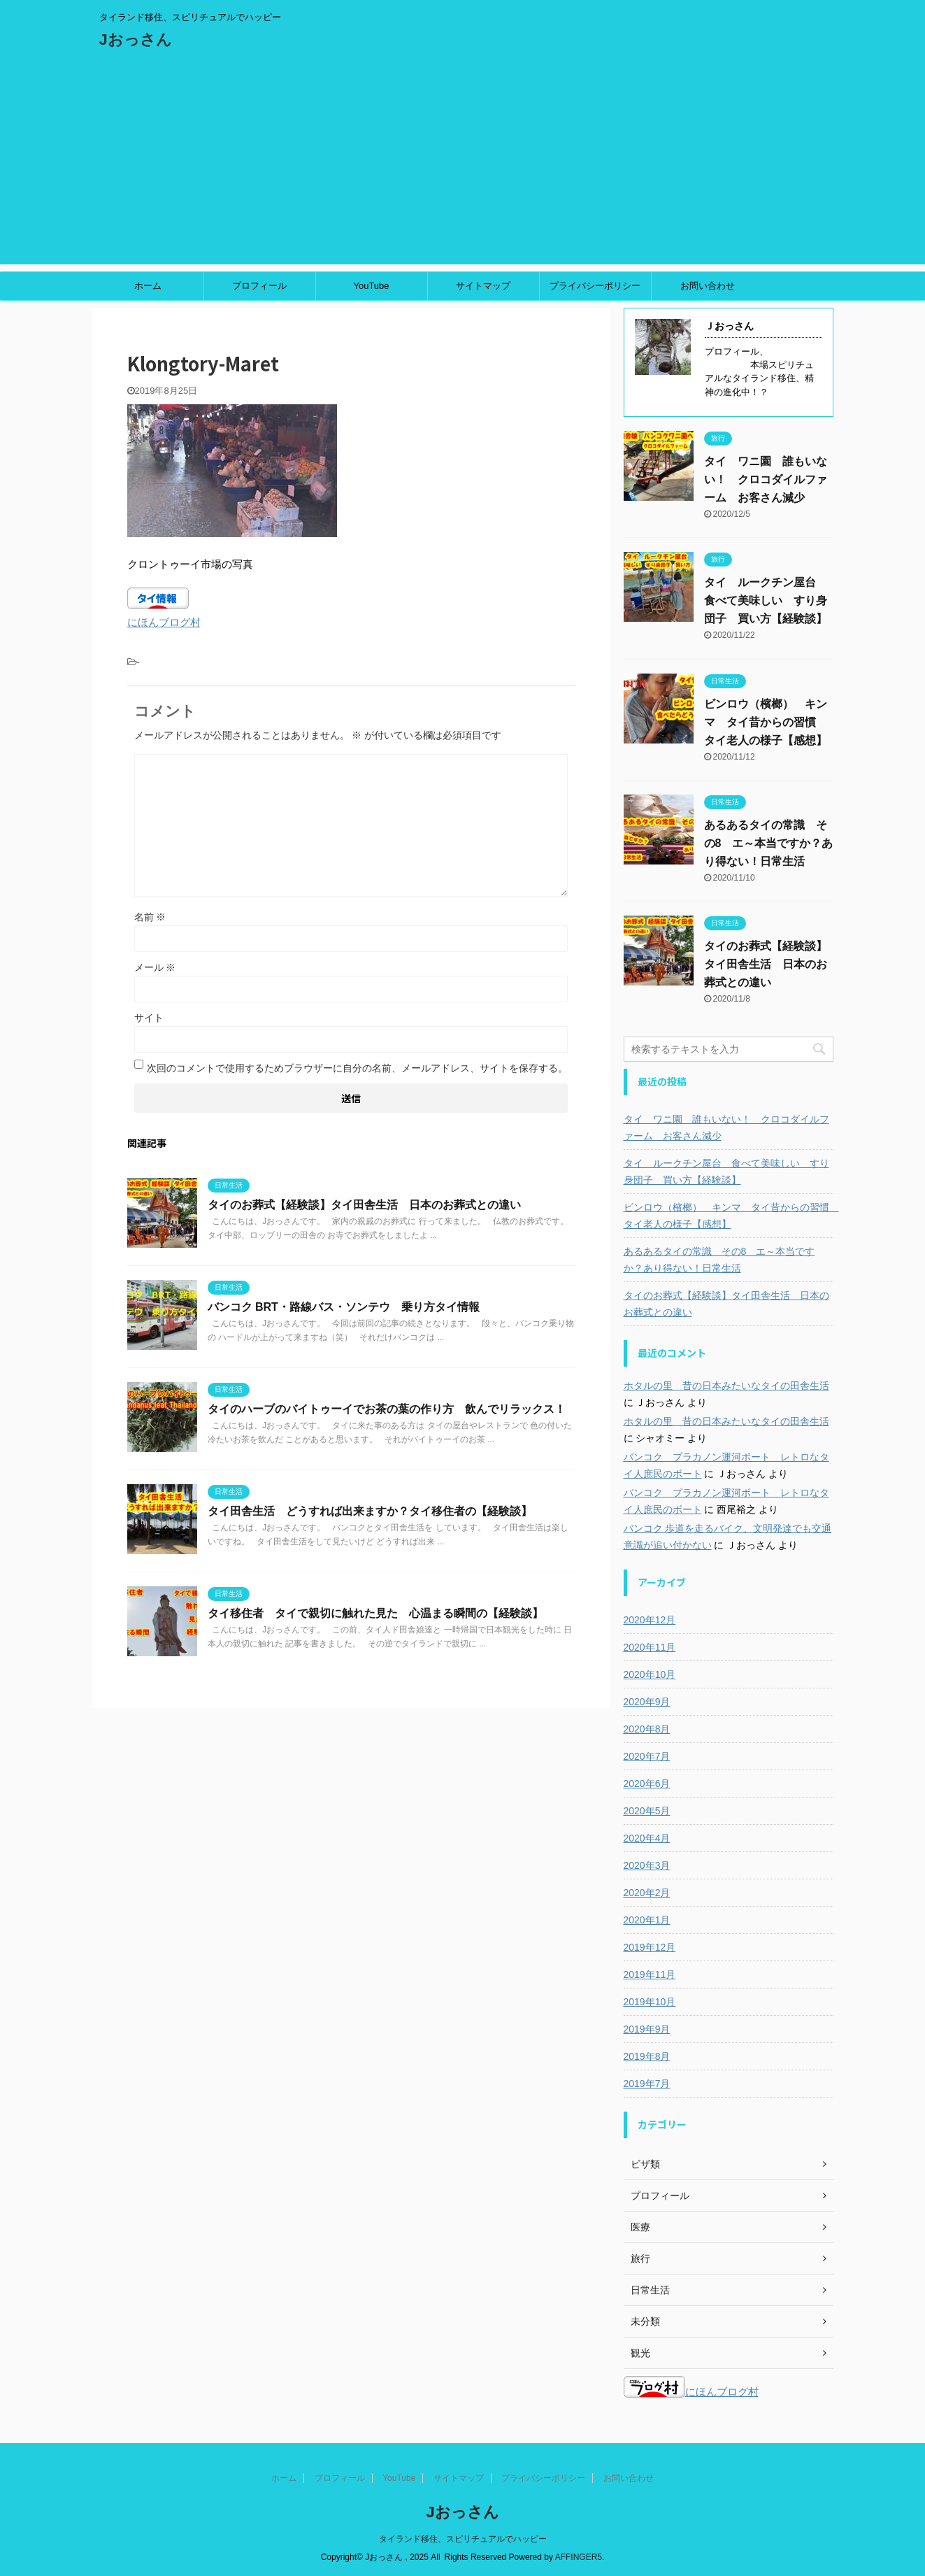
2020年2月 (647, 1892)
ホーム (148, 285)
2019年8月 (647, 2056)
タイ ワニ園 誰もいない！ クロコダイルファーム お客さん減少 (765, 479)
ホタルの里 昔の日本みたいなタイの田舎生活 (726, 1385)
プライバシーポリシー (595, 285)
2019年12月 (650, 1947)
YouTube (371, 285)
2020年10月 (650, 1674)
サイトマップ (483, 285)
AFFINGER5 (578, 2557)
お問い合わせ (707, 285)
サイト (149, 1017)
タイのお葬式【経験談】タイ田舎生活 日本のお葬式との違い (364, 1205)
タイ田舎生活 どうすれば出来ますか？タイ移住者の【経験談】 (370, 1511)
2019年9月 (647, 2029)
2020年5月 (647, 1810)
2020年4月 (647, 1838)
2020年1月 (647, 1920)
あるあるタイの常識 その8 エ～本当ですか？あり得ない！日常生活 (768, 843)
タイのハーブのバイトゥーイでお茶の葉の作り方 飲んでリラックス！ (387, 1409)
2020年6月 (647, 1783)
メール (155, 967)
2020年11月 (650, 1647)
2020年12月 (650, 1619)
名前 (150, 917)
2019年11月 (650, 1974)
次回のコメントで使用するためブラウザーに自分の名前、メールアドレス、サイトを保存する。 (357, 1068)
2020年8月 (647, 1729)
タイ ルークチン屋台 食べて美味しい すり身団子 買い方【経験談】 (765, 600)
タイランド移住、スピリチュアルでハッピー (463, 2539)
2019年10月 (650, 2001)
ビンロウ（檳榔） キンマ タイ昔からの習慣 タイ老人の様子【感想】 (765, 722)
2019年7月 (647, 2083)
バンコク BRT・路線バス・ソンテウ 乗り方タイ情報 (344, 1307)
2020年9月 (647, 1701)
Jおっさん (135, 39)
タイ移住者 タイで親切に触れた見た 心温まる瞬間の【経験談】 (375, 1613)
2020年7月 (647, 1756)
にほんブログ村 (164, 622)
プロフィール (259, 285)
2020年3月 (647, 1865)
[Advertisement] (462, 166)
